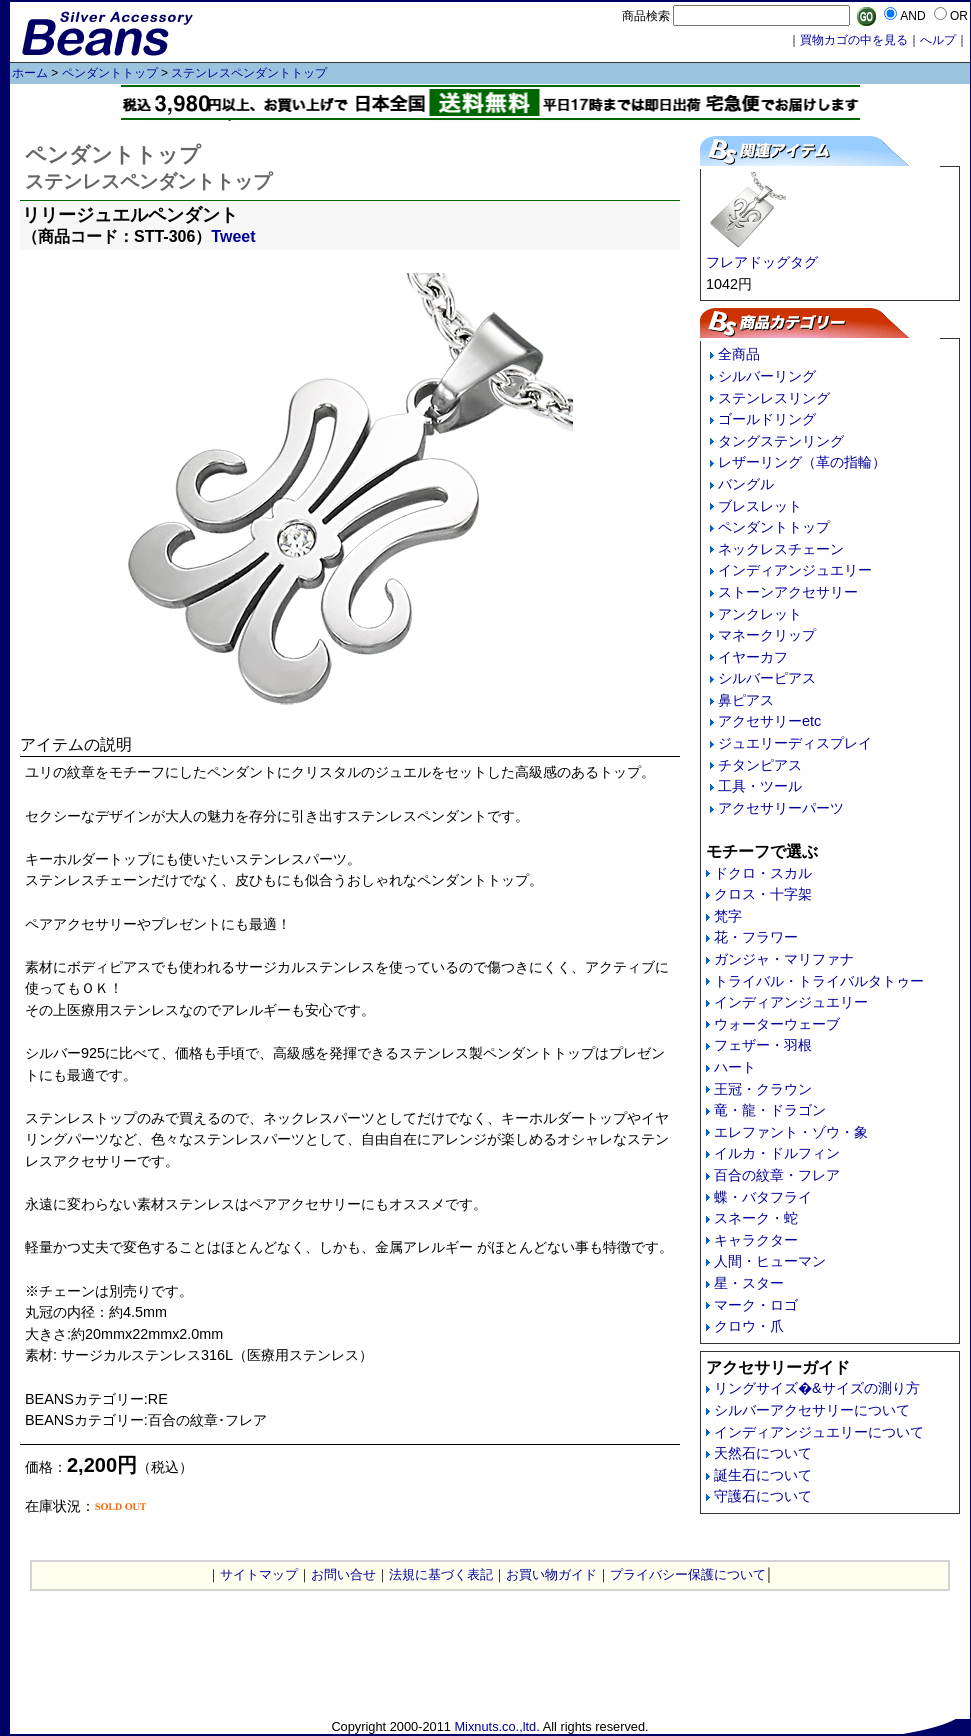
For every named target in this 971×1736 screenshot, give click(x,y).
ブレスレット (760, 506)
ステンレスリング (774, 398)
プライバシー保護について (688, 1574)
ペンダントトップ (110, 73)
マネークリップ (767, 635)
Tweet (233, 236)
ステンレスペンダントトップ (249, 73)
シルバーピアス (767, 678)
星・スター (749, 1283)
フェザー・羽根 (763, 1045)
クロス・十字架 (763, 894)
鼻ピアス (746, 700)
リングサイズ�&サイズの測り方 (817, 1388)
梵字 (728, 916)
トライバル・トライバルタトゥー (819, 981)
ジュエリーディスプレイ (795, 743)
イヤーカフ (753, 657)
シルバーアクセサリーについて (812, 1410)
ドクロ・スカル (763, 873)
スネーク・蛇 (756, 1218)
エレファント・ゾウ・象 (791, 1132)
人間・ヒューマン (770, 1261)
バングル (746, 484)
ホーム (30, 73)
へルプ (938, 40)
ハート (735, 1067)
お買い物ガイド (551, 1574)
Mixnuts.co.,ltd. (496, 1726)
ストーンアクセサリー (788, 592)
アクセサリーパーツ (781, 808)
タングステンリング (781, 441)
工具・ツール (760, 786)
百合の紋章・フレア (777, 1175)
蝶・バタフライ (763, 1197)
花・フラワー (756, 937)
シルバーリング (767, 376)
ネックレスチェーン (781, 549)
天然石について (763, 1453)
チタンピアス (760, 765)
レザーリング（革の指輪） (802, 462)
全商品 (739, 354)
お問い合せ (343, 1574)
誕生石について (763, 1475)
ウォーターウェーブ (777, 1024)
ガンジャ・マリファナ (784, 959)
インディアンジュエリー (795, 570)
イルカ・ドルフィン (777, 1153)
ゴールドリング (767, 419)
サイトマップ (259, 1574)
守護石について (763, 1496)
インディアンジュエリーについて (819, 1432)
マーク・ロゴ (756, 1305)
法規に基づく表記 (441, 1574)
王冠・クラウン (763, 1089)
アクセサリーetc (769, 721)
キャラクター (756, 1240)
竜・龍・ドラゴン (770, 1110)
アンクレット (760, 614)
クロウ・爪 (749, 1326)
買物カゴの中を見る (854, 40)
